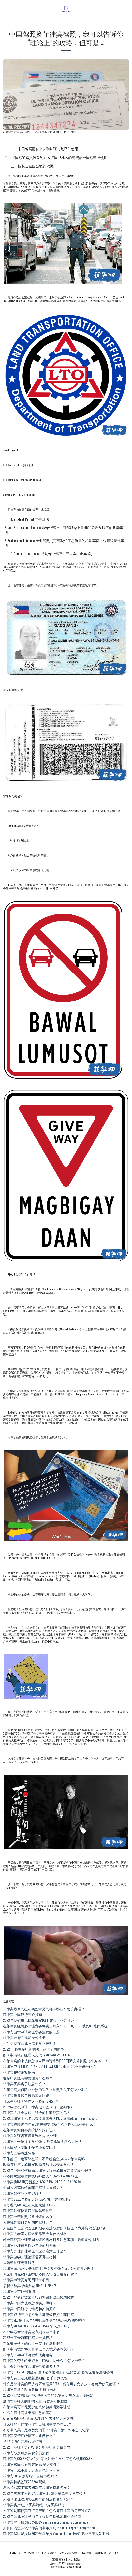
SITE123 (61, 2566)
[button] (4, 9)
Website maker (74, 2566)
